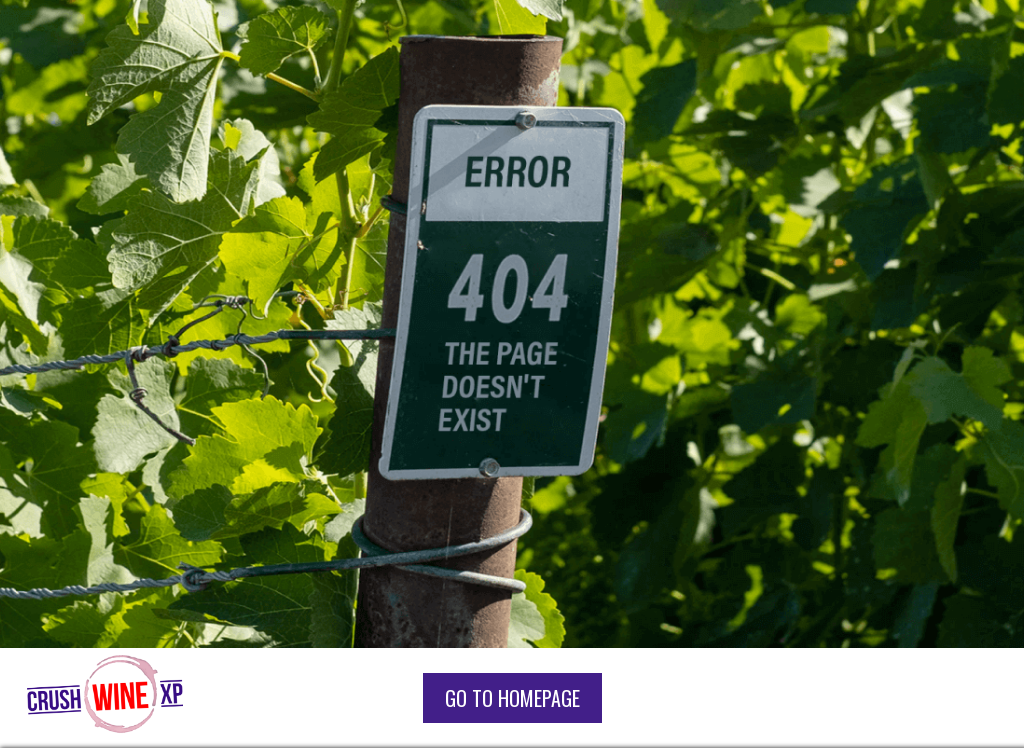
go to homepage (512, 698)
